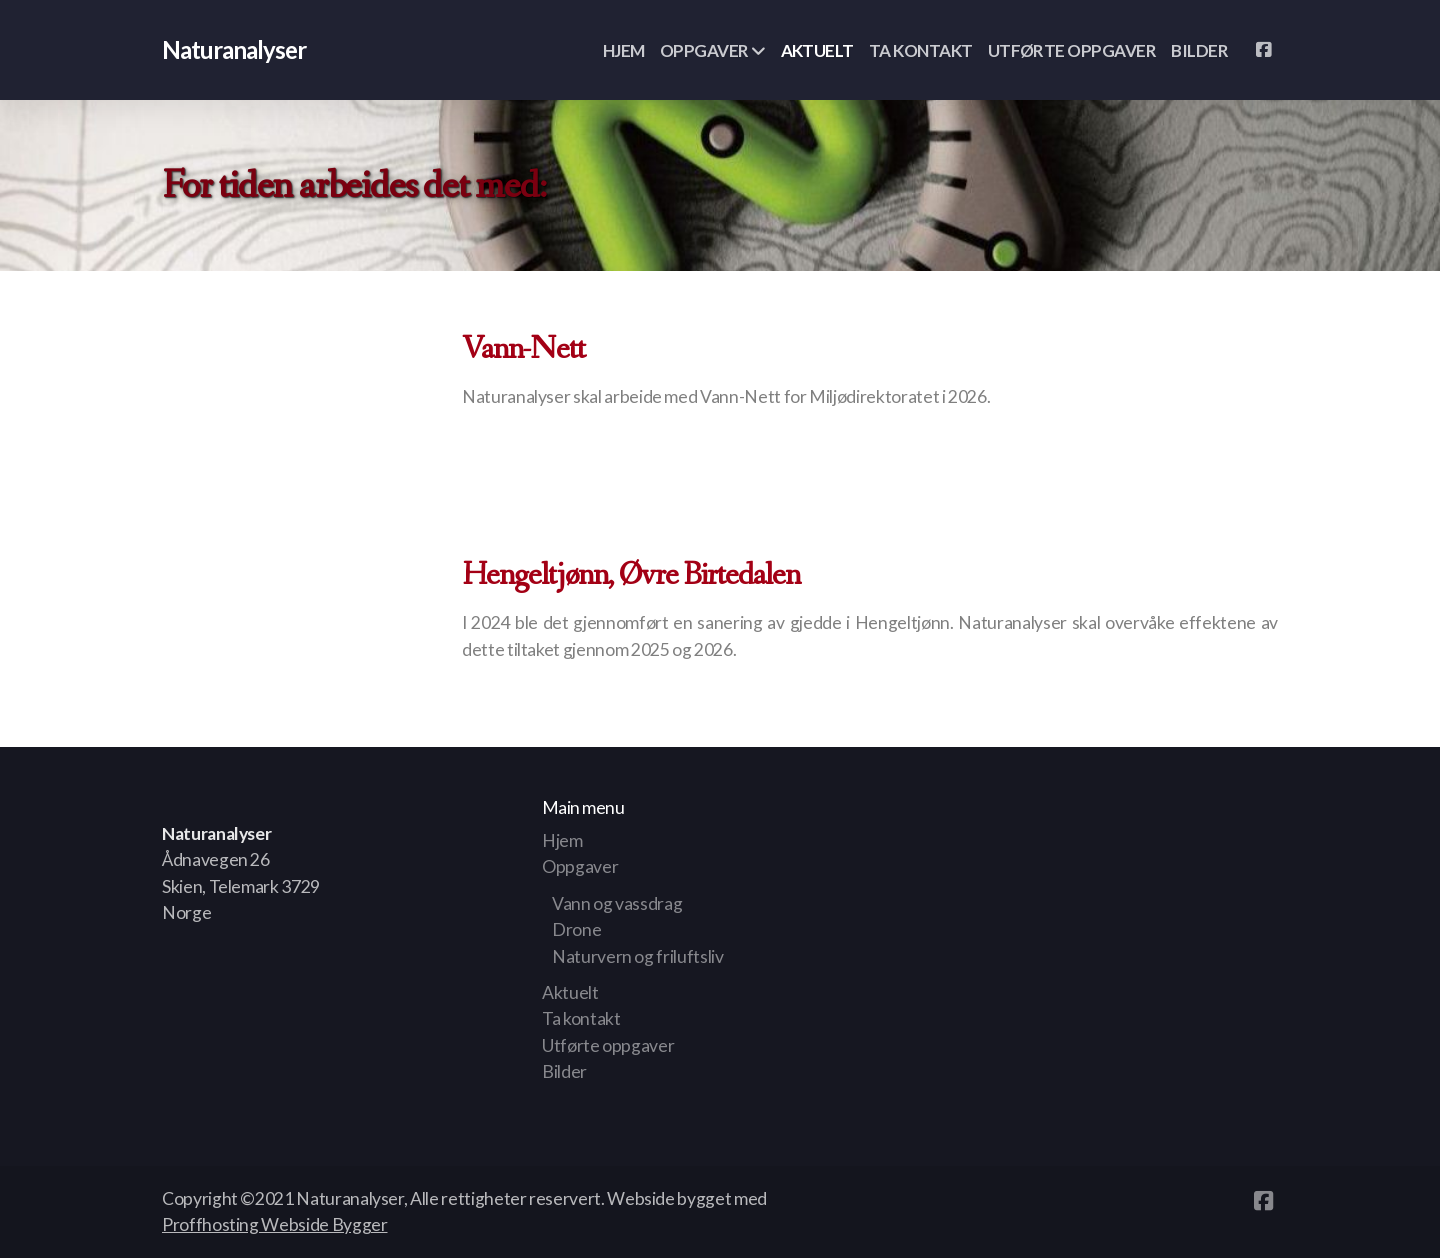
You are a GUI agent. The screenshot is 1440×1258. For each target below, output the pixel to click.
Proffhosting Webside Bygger (275, 1224)
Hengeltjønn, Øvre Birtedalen (631, 576)
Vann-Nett (523, 350)
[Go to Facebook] (1263, 50)
